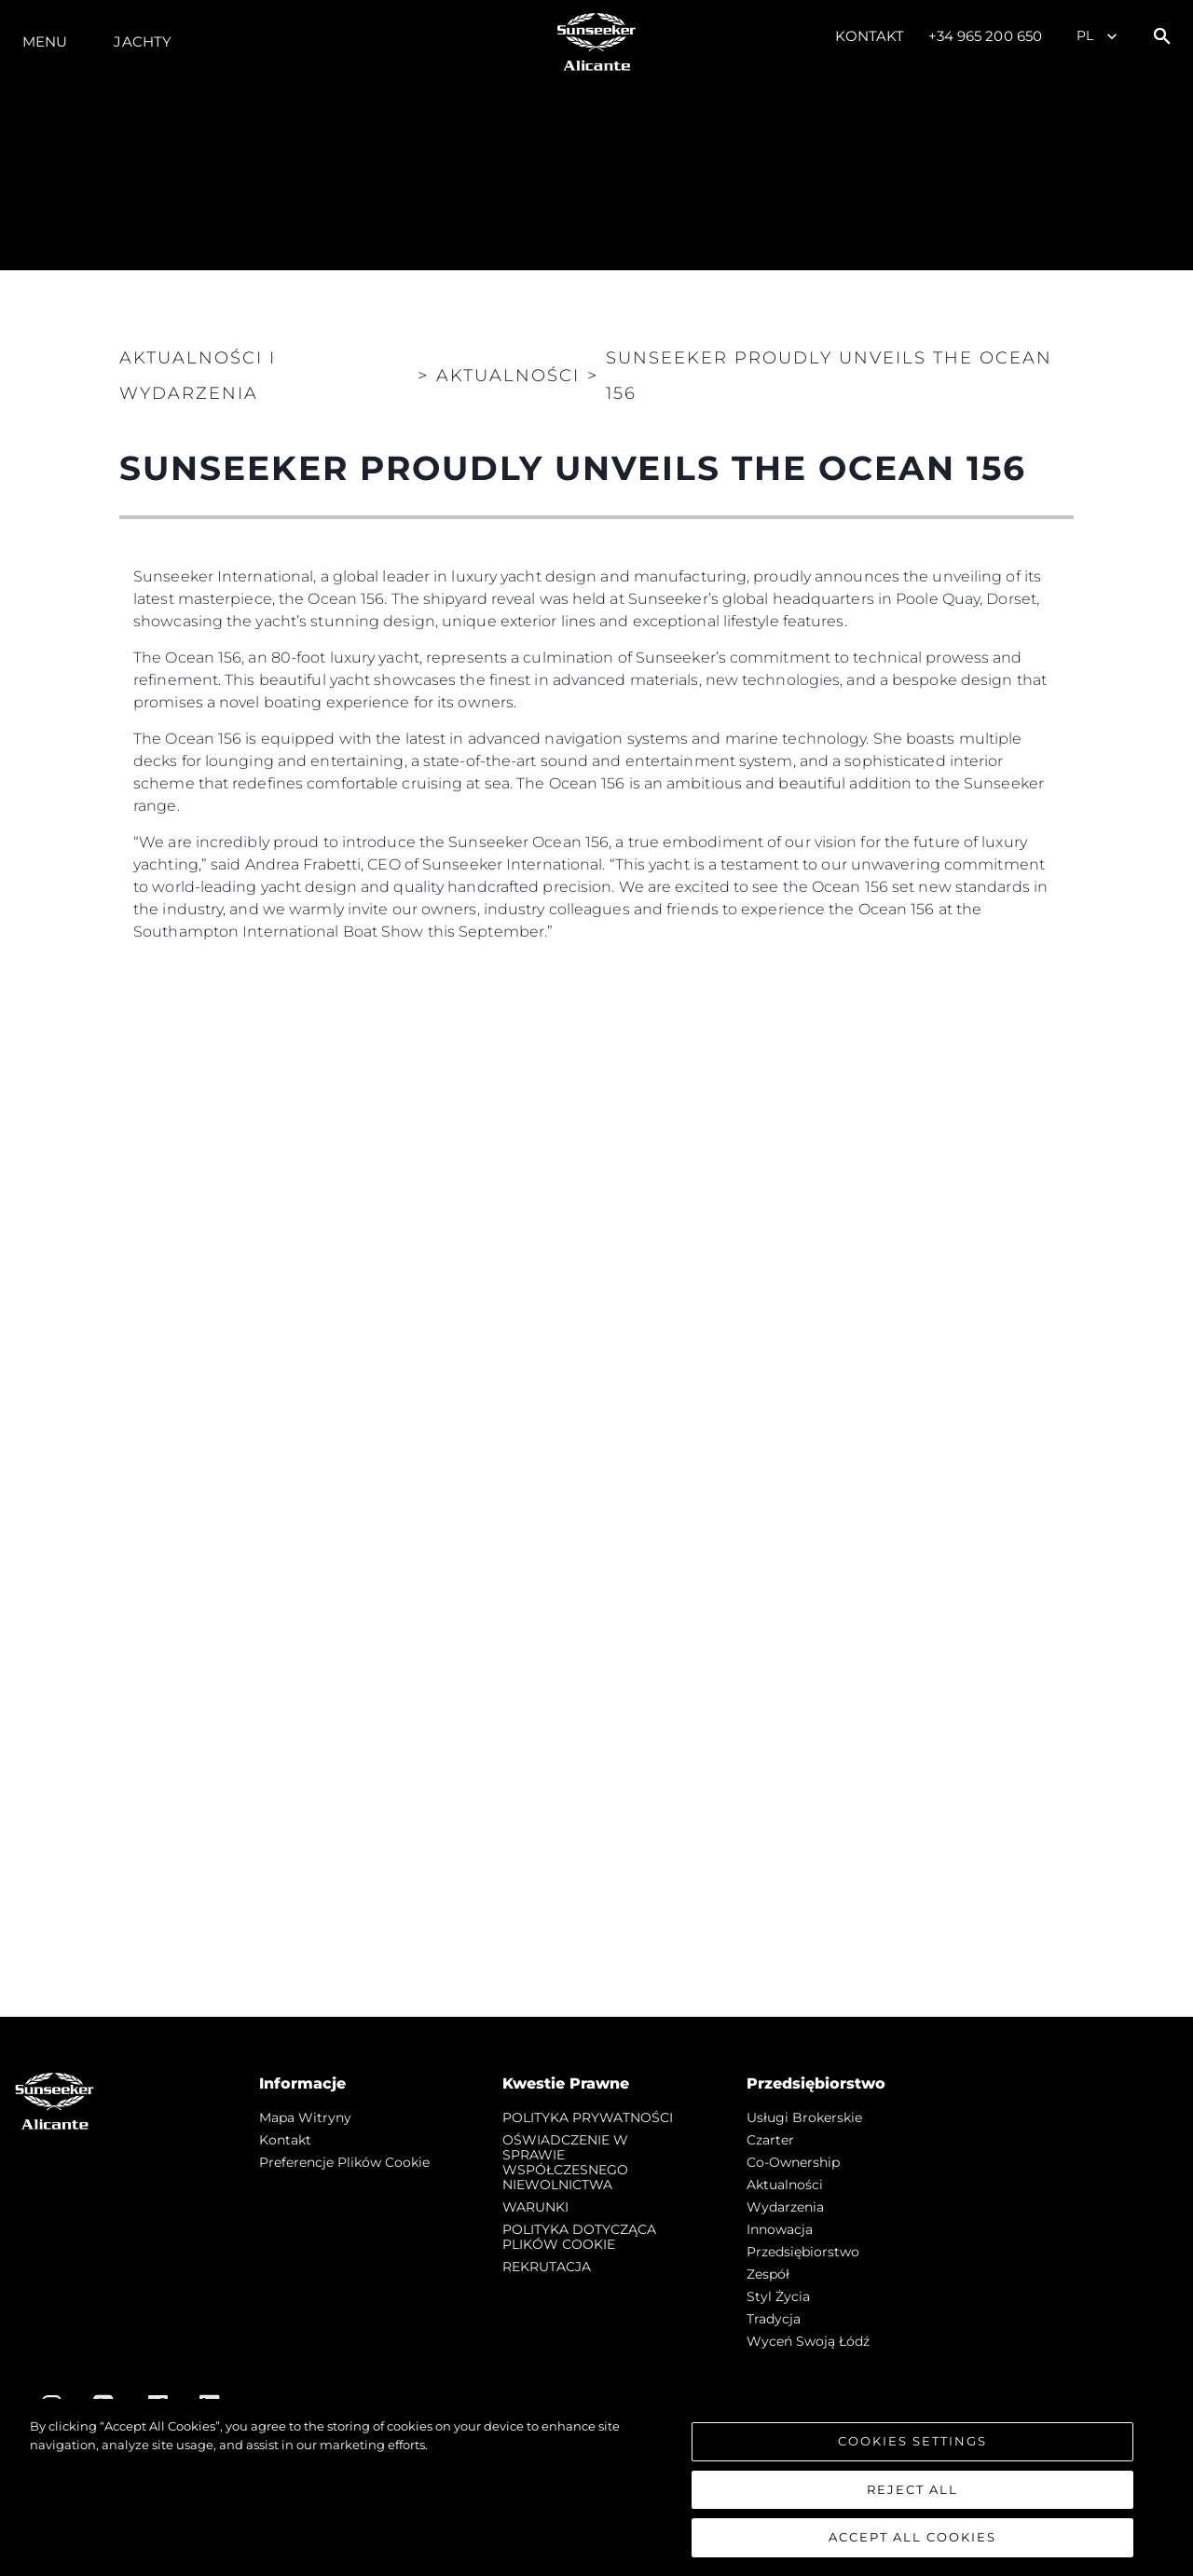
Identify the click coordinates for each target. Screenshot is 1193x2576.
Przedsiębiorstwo (803, 2251)
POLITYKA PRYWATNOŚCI (587, 2117)
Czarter (770, 2139)
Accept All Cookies (912, 2536)
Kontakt (870, 36)
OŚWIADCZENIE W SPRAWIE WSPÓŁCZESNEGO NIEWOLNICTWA (565, 2162)
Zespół (768, 2274)
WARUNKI (535, 2207)
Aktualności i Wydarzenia (197, 376)
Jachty (142, 41)
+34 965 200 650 (985, 36)
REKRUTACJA (546, 2266)
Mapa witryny (305, 2117)
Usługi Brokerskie (804, 2117)
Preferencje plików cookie (344, 2162)
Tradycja (774, 2318)
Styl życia (778, 2296)
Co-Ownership (793, 2162)
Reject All (912, 2489)
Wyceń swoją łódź (808, 2341)
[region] (596, 2487)
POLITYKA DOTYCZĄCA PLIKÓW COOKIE (579, 2237)
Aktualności (785, 2184)
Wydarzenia (785, 2207)
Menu (44, 41)
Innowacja (780, 2229)
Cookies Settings (912, 2440)
